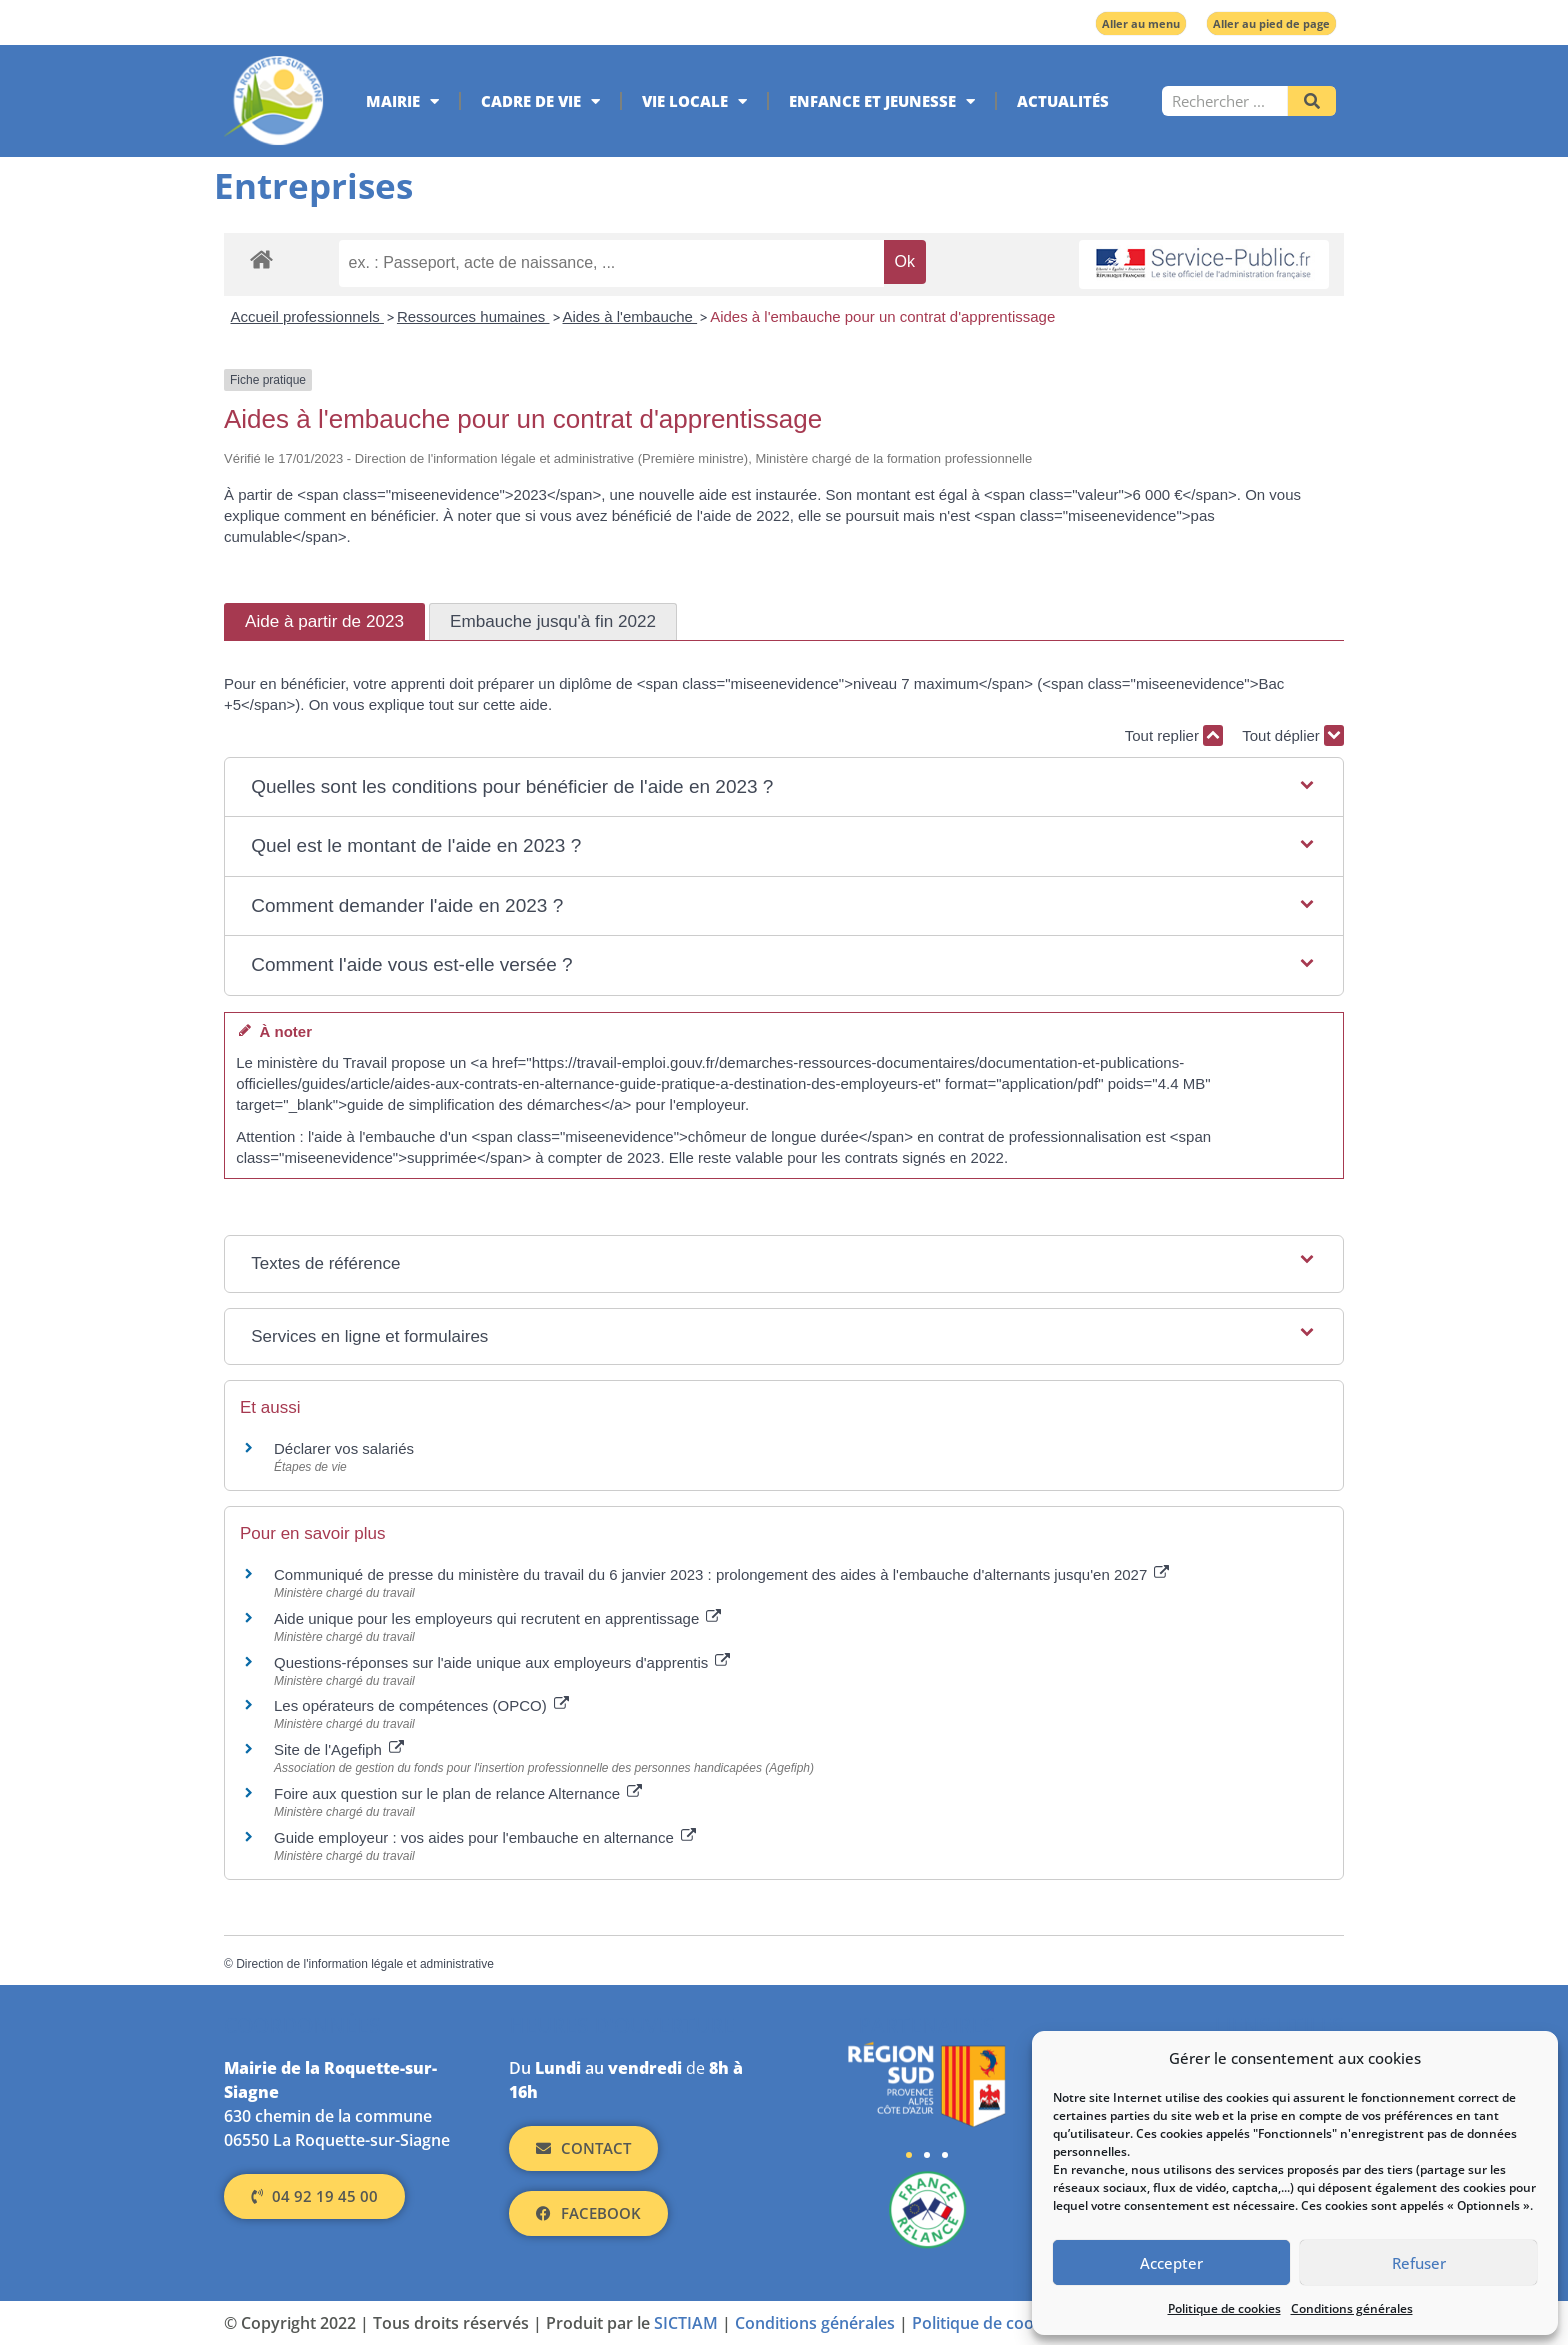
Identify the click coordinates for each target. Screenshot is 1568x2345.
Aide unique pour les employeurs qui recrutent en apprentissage (497, 1618)
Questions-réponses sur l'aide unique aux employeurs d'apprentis (502, 1662)
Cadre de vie (540, 101)
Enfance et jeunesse (882, 101)
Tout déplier (1293, 735)
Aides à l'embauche (630, 316)
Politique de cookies (1224, 2308)
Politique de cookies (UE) (1005, 2323)
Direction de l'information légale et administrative (365, 1964)
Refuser (1419, 2263)
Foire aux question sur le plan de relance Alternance (458, 1793)
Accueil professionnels (307, 316)
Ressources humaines (473, 316)
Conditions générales (1352, 2308)
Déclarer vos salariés (346, 1448)
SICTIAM (686, 2323)
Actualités (1063, 101)
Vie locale (694, 101)
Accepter (1171, 2263)
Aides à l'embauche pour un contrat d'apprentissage (882, 316)
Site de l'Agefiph (339, 1749)
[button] (784, 787)
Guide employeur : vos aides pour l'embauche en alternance (485, 1837)
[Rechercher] (1312, 101)
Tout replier (1174, 735)
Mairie (402, 101)
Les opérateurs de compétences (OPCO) (421, 1705)
